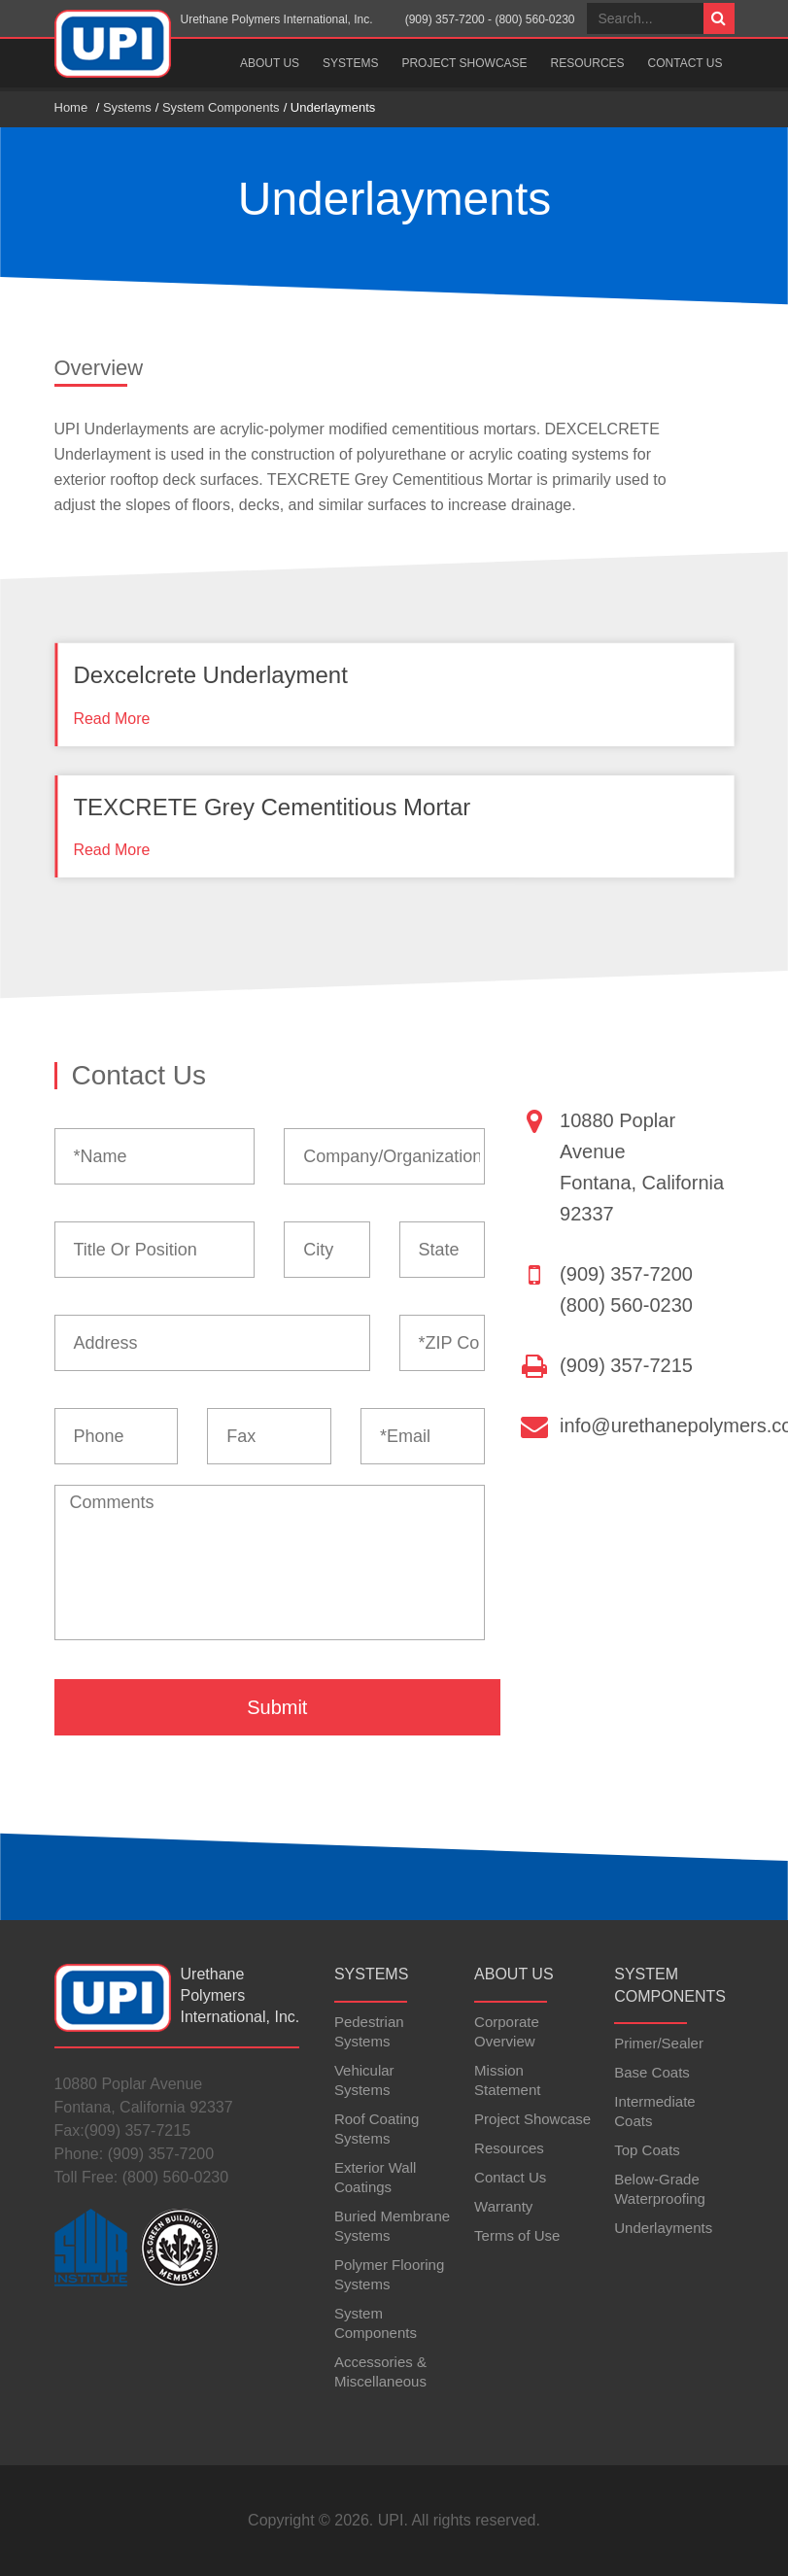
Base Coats (652, 2072)
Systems (350, 63)
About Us (269, 63)
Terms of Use (517, 2235)
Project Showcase (464, 63)
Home (71, 107)
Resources (588, 63)
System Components (221, 107)
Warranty (503, 2206)
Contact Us (685, 63)
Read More (111, 718)
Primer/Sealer (658, 2043)
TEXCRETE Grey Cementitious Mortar (271, 807)
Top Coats (647, 2150)
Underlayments (663, 2227)
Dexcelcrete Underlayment (210, 675)
